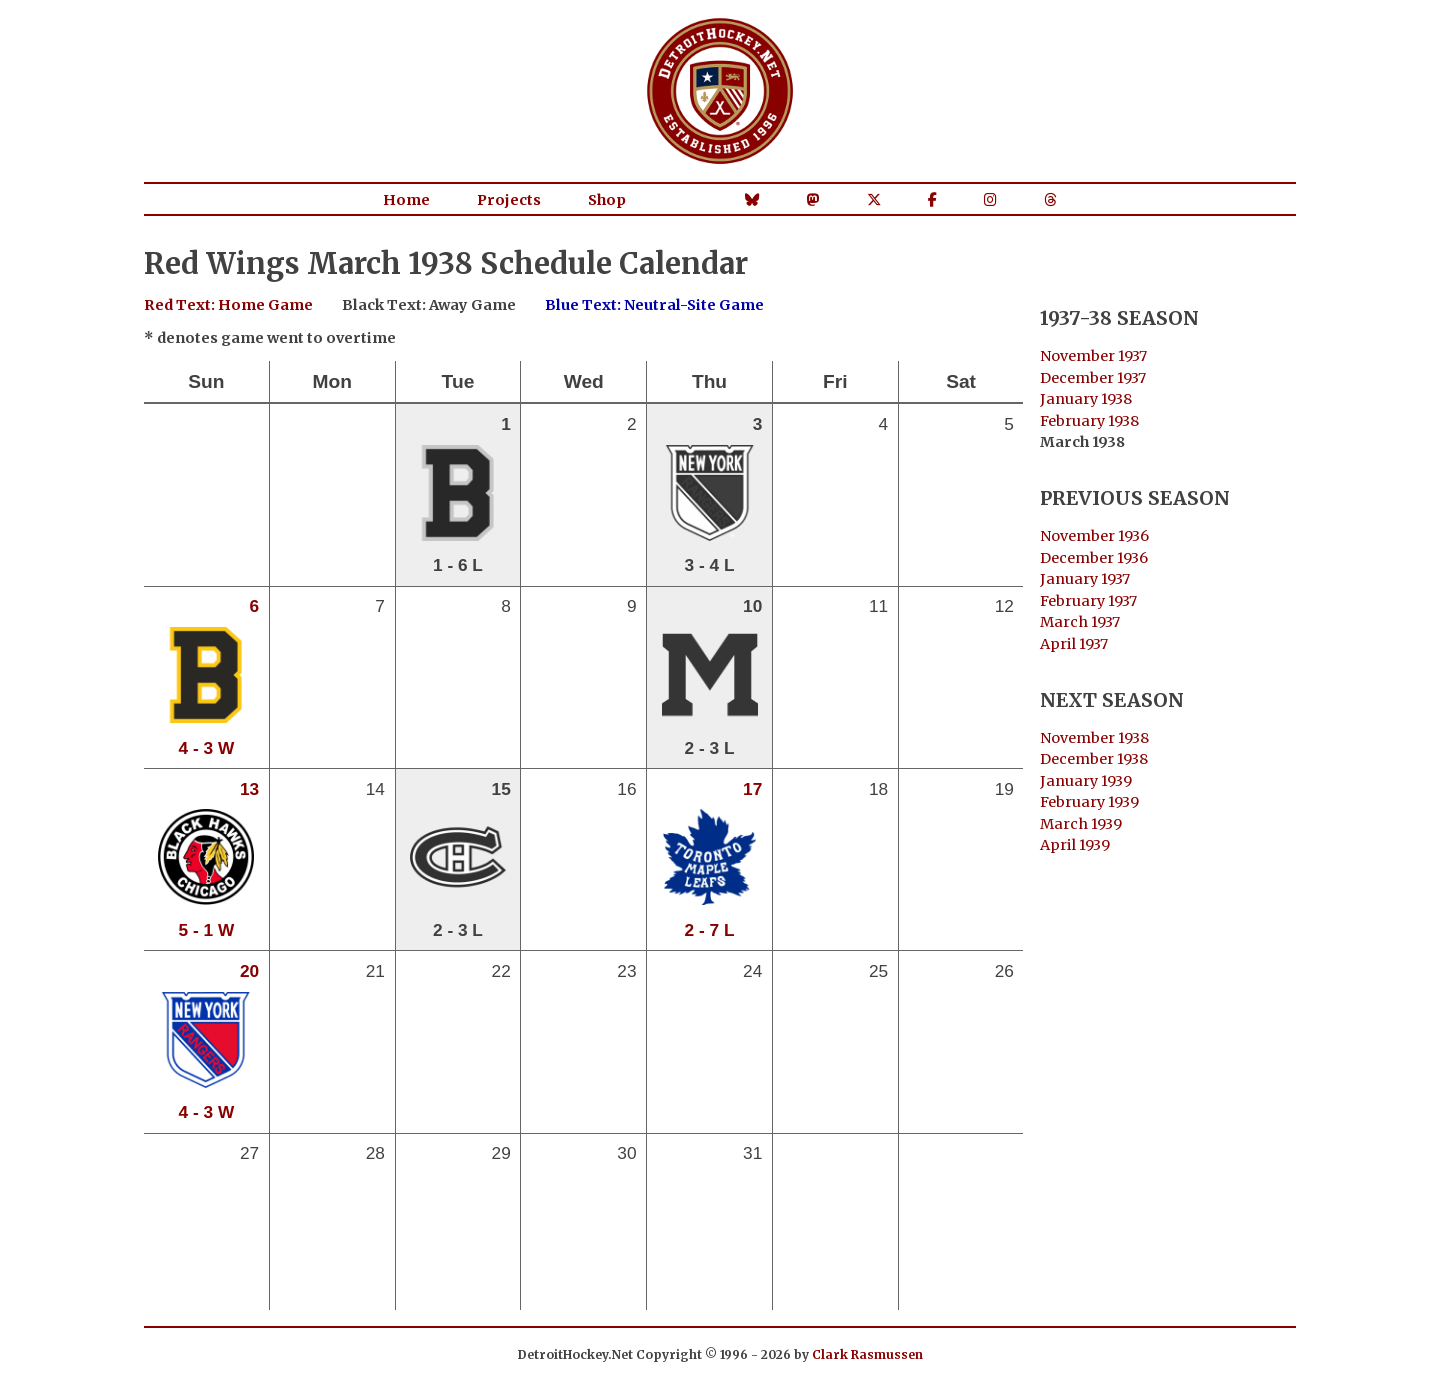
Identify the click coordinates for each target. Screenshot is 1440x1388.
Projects (509, 200)
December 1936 (1094, 558)
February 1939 (1089, 802)
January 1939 (1086, 781)
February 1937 (1088, 601)
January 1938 (1086, 399)
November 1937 (1093, 356)
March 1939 (1081, 824)
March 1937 (1080, 622)
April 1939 (1075, 845)
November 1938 (1094, 738)
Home (406, 200)
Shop (607, 200)
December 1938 (1094, 759)
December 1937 (1093, 378)
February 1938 (1089, 421)
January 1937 (1085, 579)
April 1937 (1074, 644)
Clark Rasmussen (867, 1354)
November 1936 (1094, 536)
